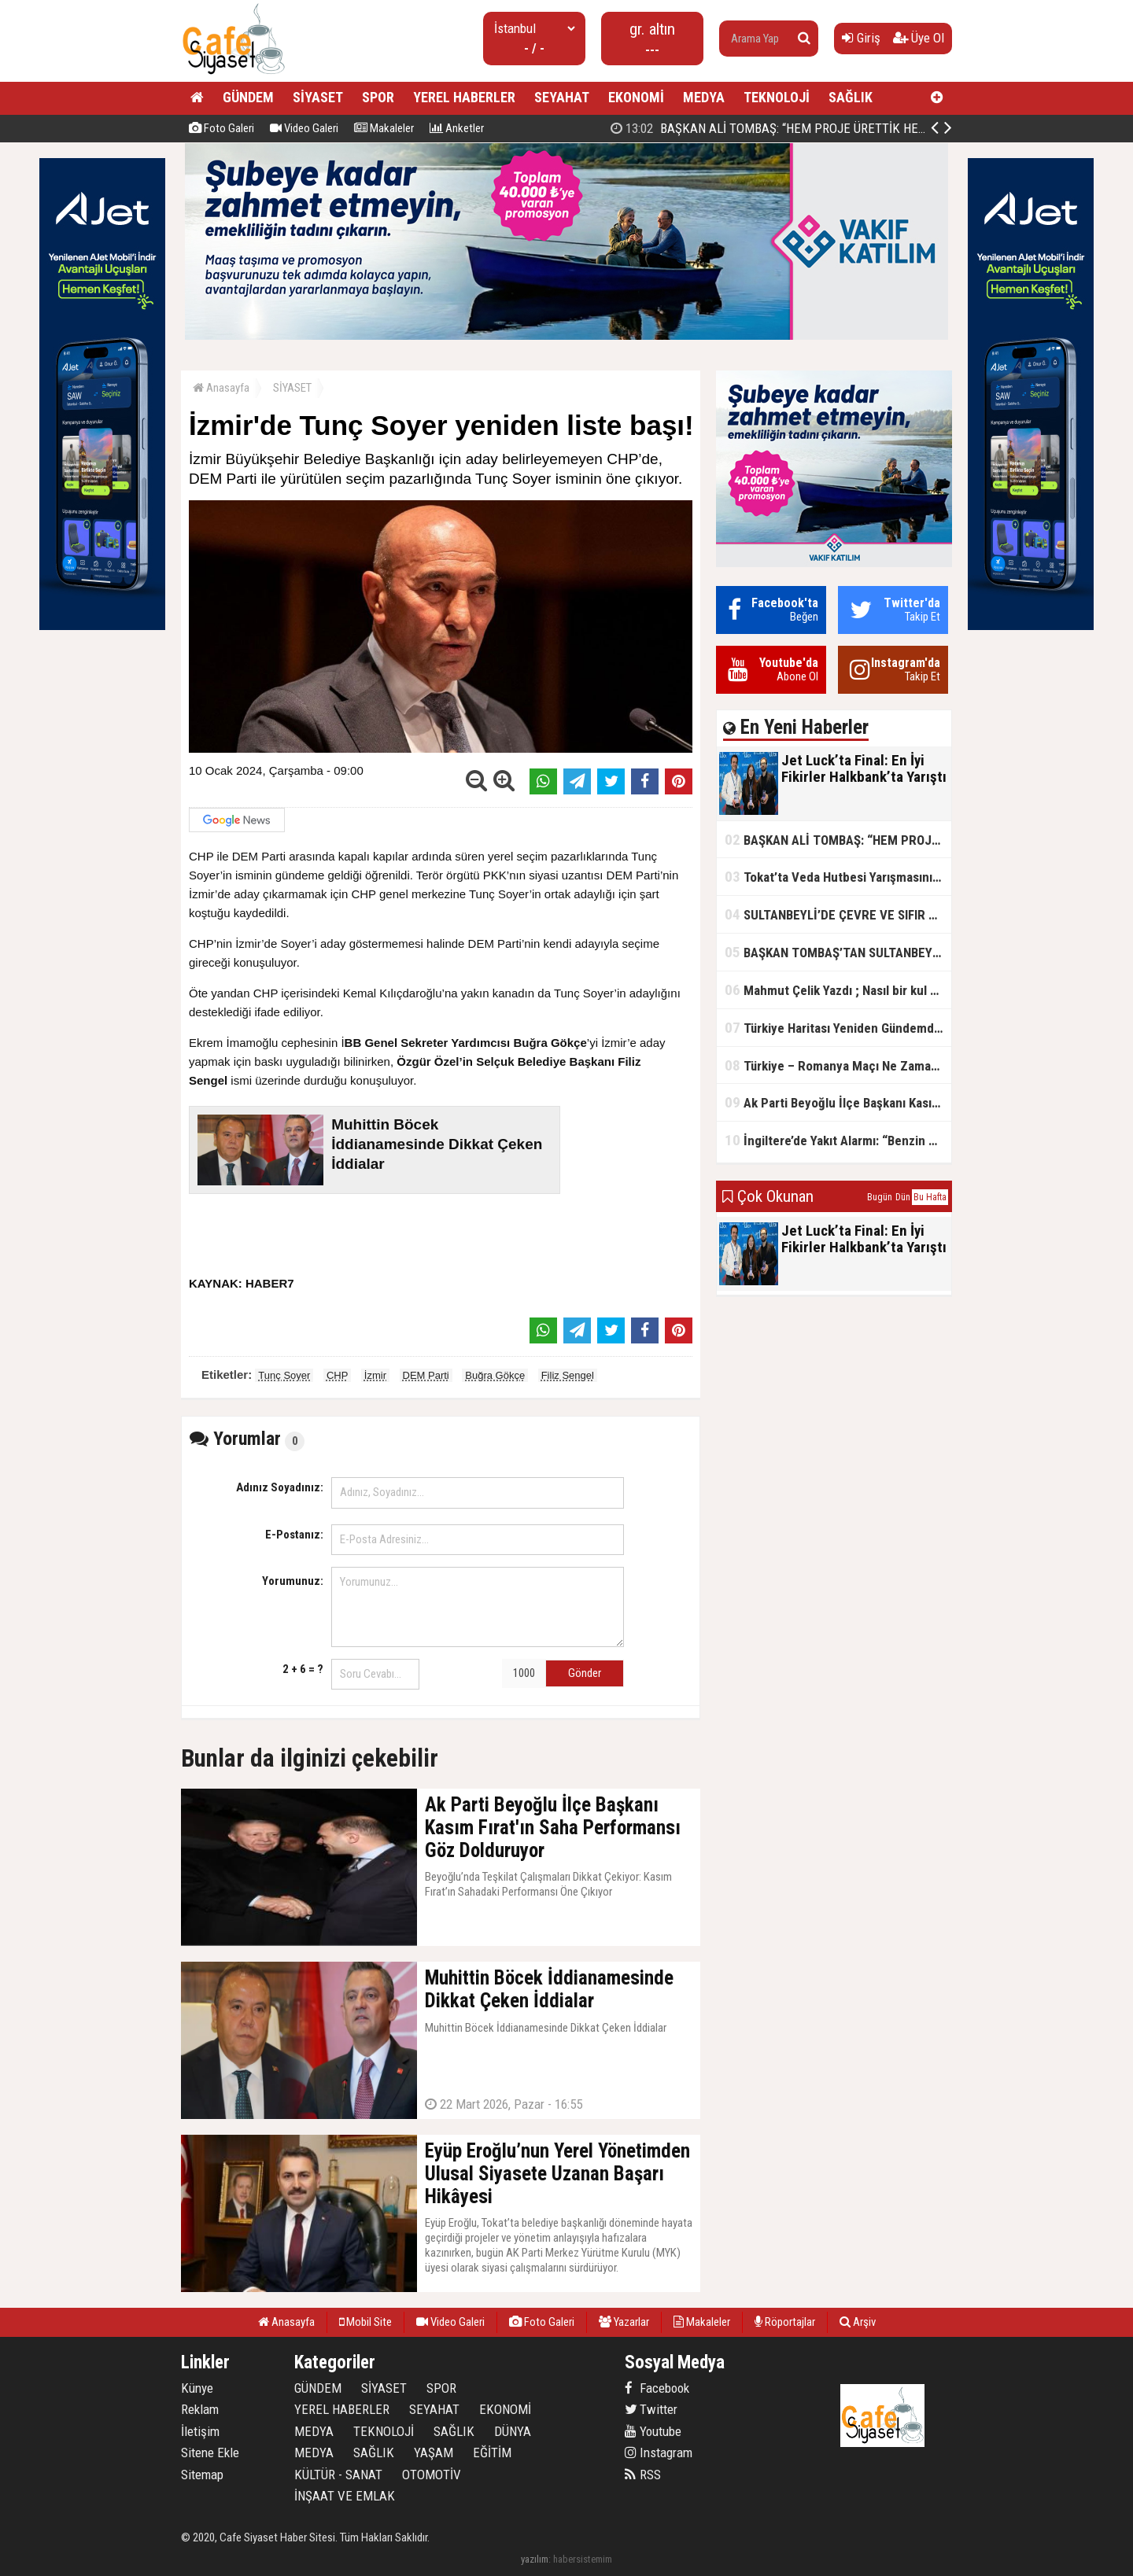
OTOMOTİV (431, 2474)
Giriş (861, 38)
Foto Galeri (221, 128)
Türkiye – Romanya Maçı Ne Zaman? (834, 1065)
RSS (643, 2474)
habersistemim (582, 2559)
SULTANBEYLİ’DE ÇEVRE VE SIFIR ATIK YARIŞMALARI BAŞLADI (838, 914)
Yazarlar (624, 2322)
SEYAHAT (561, 97)
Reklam (200, 2409)
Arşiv (858, 2322)
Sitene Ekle (210, 2452)
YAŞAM (433, 2452)
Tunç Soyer (284, 1375)
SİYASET (318, 97)
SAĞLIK (851, 97)
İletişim (200, 2431)
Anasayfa (221, 388)
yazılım (534, 2559)
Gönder (584, 1673)
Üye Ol (918, 38)
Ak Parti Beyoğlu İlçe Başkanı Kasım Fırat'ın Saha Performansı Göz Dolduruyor (838, 1102)
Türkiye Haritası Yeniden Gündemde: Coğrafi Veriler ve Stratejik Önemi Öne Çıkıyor (838, 1028)
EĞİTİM (492, 2452)
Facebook (657, 2388)
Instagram (658, 2452)
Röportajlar (785, 2322)
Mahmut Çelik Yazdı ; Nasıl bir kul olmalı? (838, 990)
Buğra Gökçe (495, 1375)
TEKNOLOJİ (777, 97)
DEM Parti (426, 1375)
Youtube (653, 2431)
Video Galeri (304, 128)
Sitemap (202, 2474)
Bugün (879, 1197)
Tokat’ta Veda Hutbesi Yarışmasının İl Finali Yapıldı (838, 877)
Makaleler (384, 128)
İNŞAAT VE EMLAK (344, 2496)
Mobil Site (365, 2322)
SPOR (378, 97)
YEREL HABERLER (464, 97)
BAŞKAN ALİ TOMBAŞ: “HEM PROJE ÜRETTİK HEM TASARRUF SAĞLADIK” (838, 840)
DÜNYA (512, 2431)
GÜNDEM (248, 97)
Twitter (651, 2409)
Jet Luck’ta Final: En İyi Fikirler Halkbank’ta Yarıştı (772, 128)
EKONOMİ (636, 97)
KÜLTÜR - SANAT (338, 2474)
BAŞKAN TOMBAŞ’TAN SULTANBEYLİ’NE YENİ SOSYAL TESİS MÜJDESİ (838, 952)
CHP (337, 1375)
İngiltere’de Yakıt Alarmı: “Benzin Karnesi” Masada (838, 1140)
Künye (197, 2388)
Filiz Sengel (567, 1375)
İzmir (375, 1375)
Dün (902, 1197)
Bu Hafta (930, 1197)
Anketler (457, 128)
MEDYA (704, 97)
